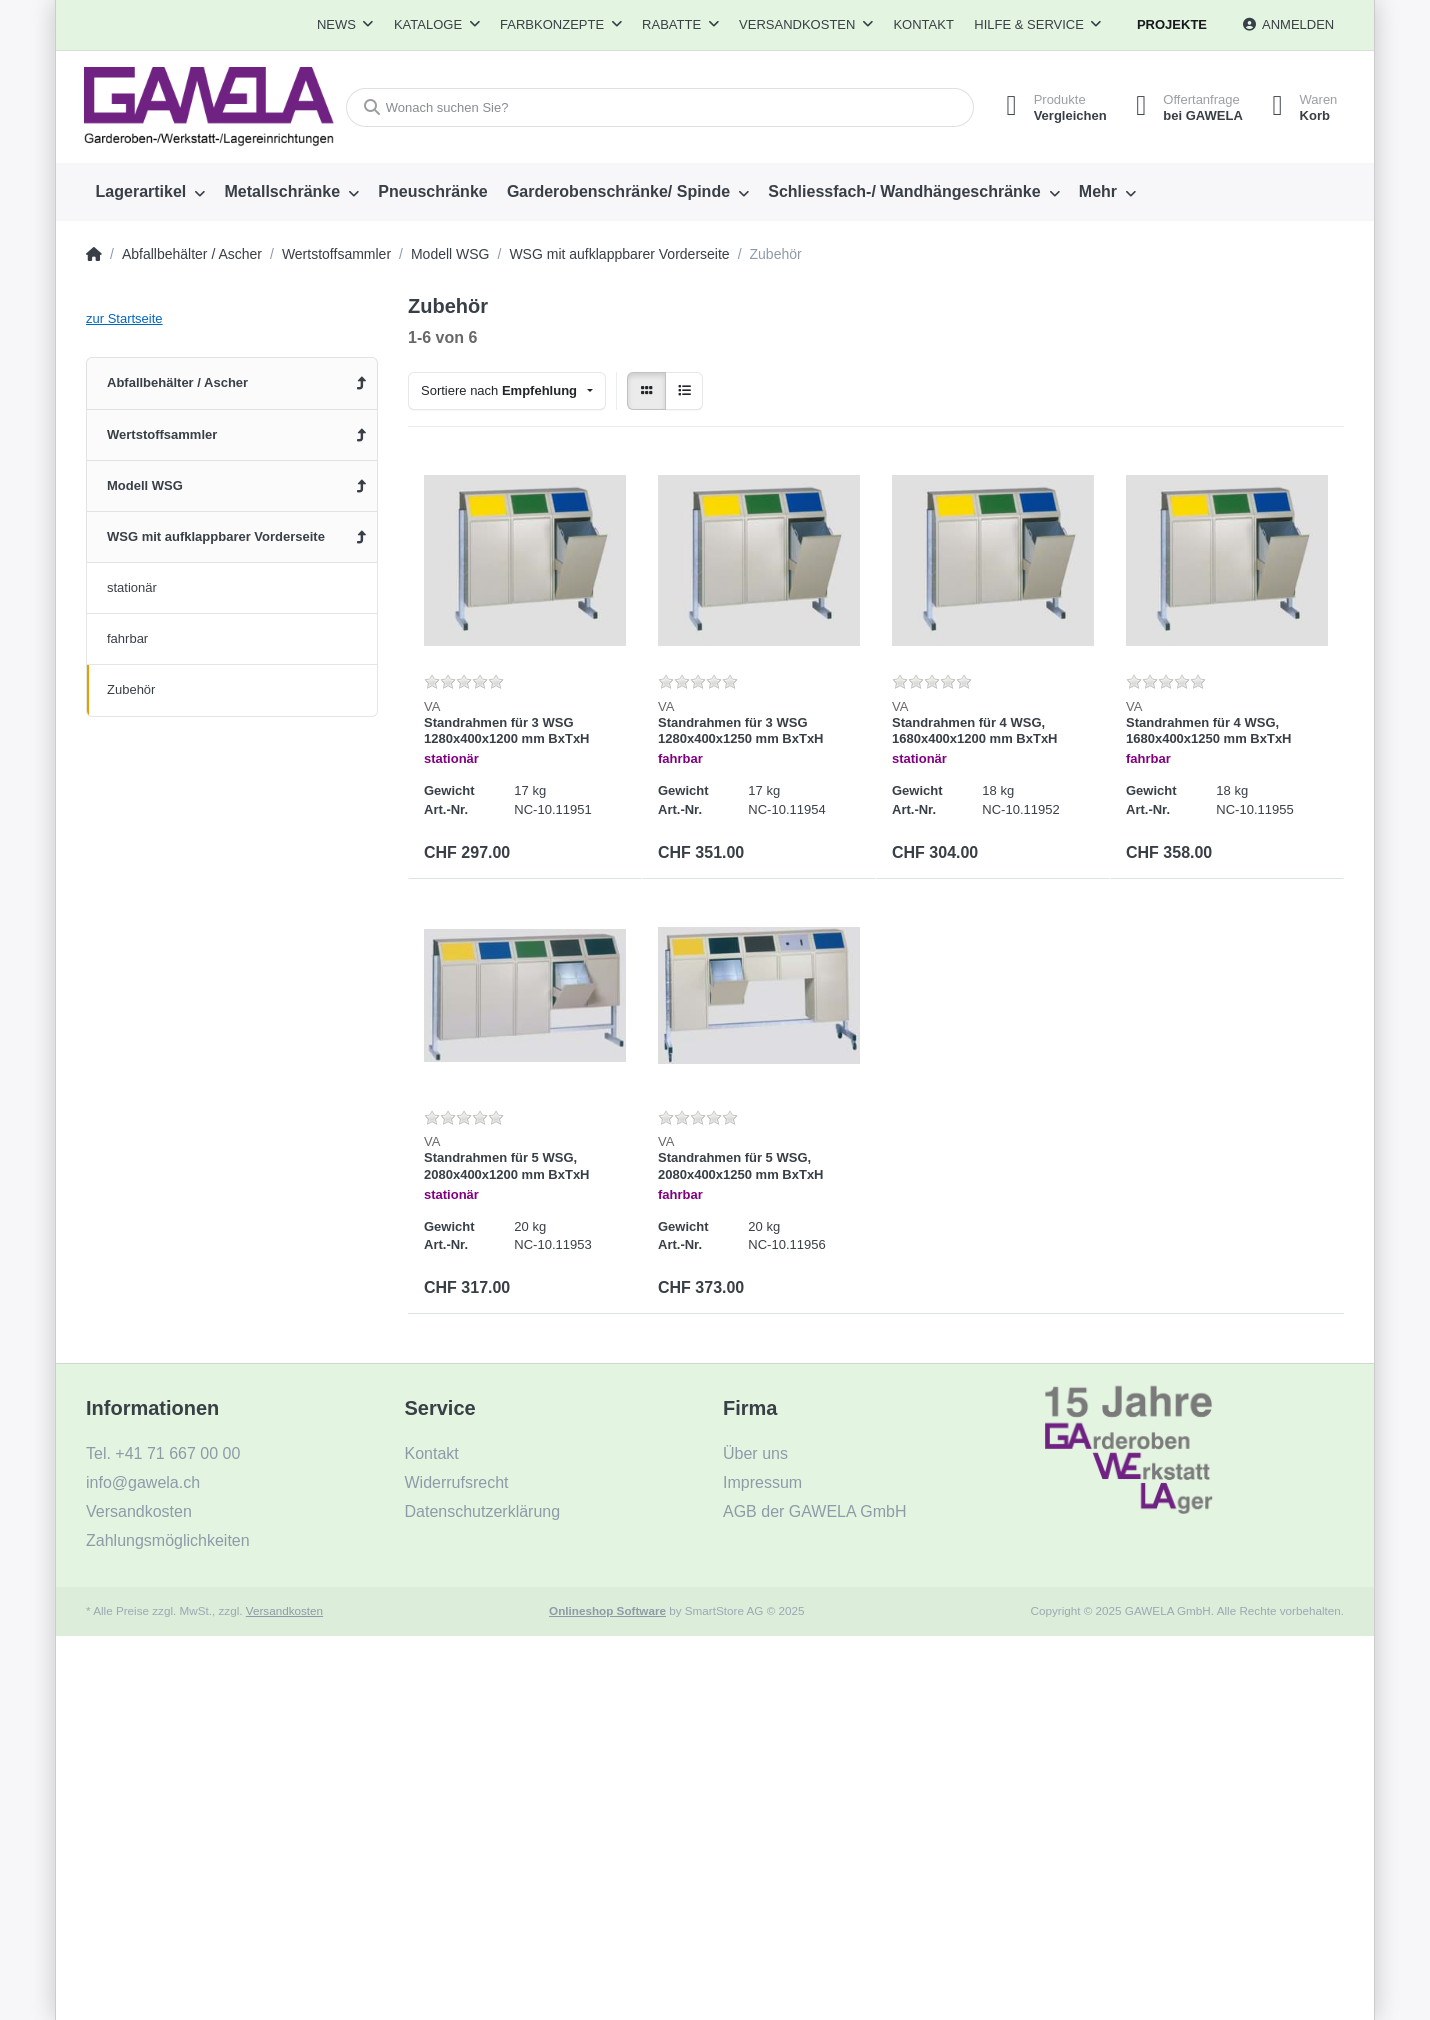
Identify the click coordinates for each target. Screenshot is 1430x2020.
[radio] (646, 391)
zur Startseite (124, 318)
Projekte (1172, 24)
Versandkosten (284, 1610)
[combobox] (507, 391)
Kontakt (923, 24)
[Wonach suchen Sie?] (658, 107)
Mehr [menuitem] (1098, 191)
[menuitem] (150, 192)
